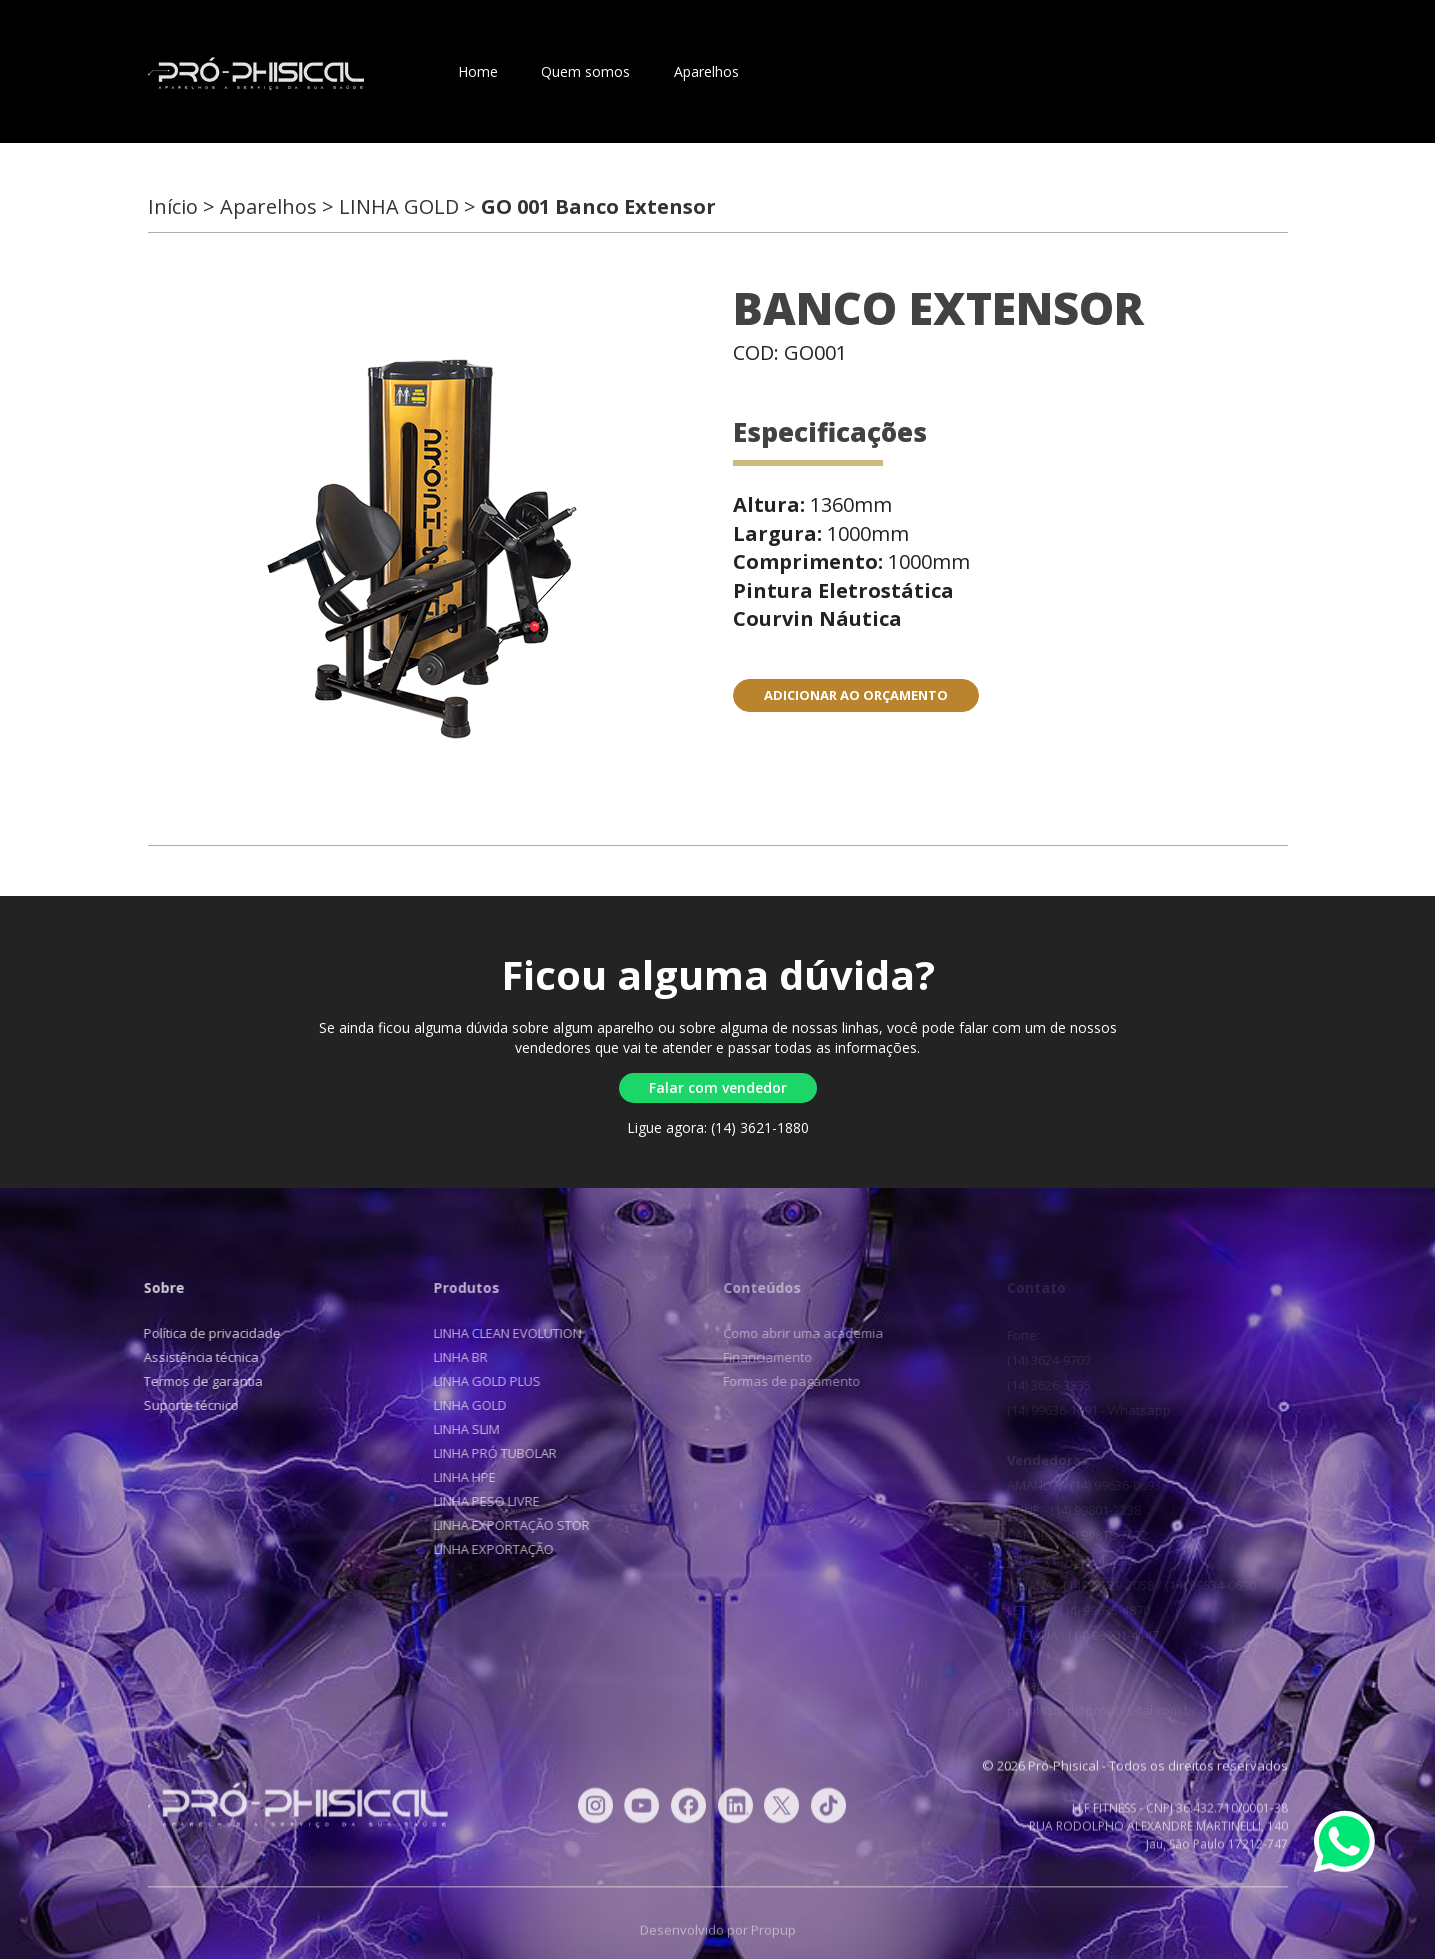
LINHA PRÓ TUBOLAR (485, 1453)
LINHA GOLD (460, 1405)
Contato (809, 71)
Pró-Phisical (256, 74)
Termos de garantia (195, 1381)
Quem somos (585, 71)
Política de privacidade (204, 1333)
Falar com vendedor (718, 1087)
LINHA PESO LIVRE (477, 1501)
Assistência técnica (193, 1357)
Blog (894, 71)
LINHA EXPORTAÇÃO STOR (502, 1525)
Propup (773, 1939)
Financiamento (758, 1357)
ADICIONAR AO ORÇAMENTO (856, 695)
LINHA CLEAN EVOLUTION (498, 1333)
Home (478, 71)
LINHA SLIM (457, 1429)
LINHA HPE (455, 1477)
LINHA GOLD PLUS (477, 1381)
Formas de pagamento (782, 1381)
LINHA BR (451, 1357)
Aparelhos (706, 71)
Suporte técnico (183, 1405)
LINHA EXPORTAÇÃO (484, 1549)
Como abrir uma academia (794, 1333)
